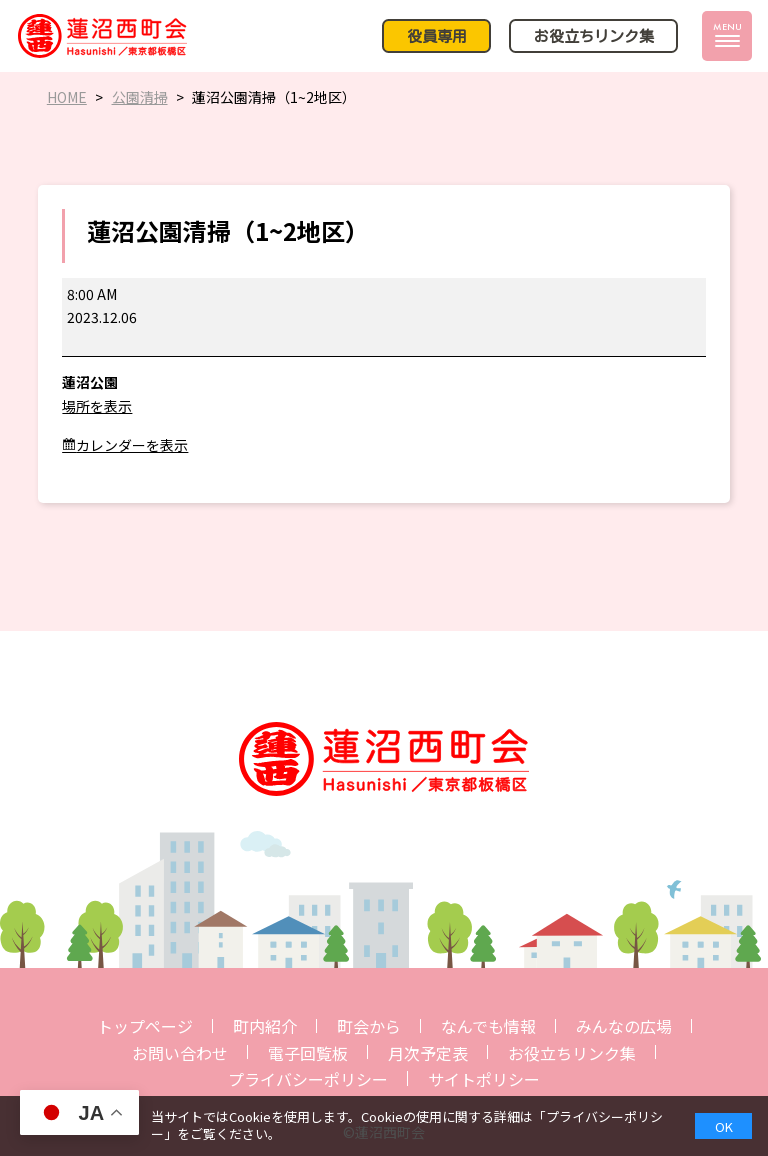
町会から (369, 1026)
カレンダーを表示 (132, 445)
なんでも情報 (488, 1026)
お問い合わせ (180, 1053)
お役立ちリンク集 (572, 1053)
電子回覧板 (308, 1053)
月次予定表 (428, 1053)
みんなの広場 (624, 1026)
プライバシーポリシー (308, 1079)
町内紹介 (265, 1026)
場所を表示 (97, 406)
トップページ (145, 1026)
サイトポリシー (484, 1079)
